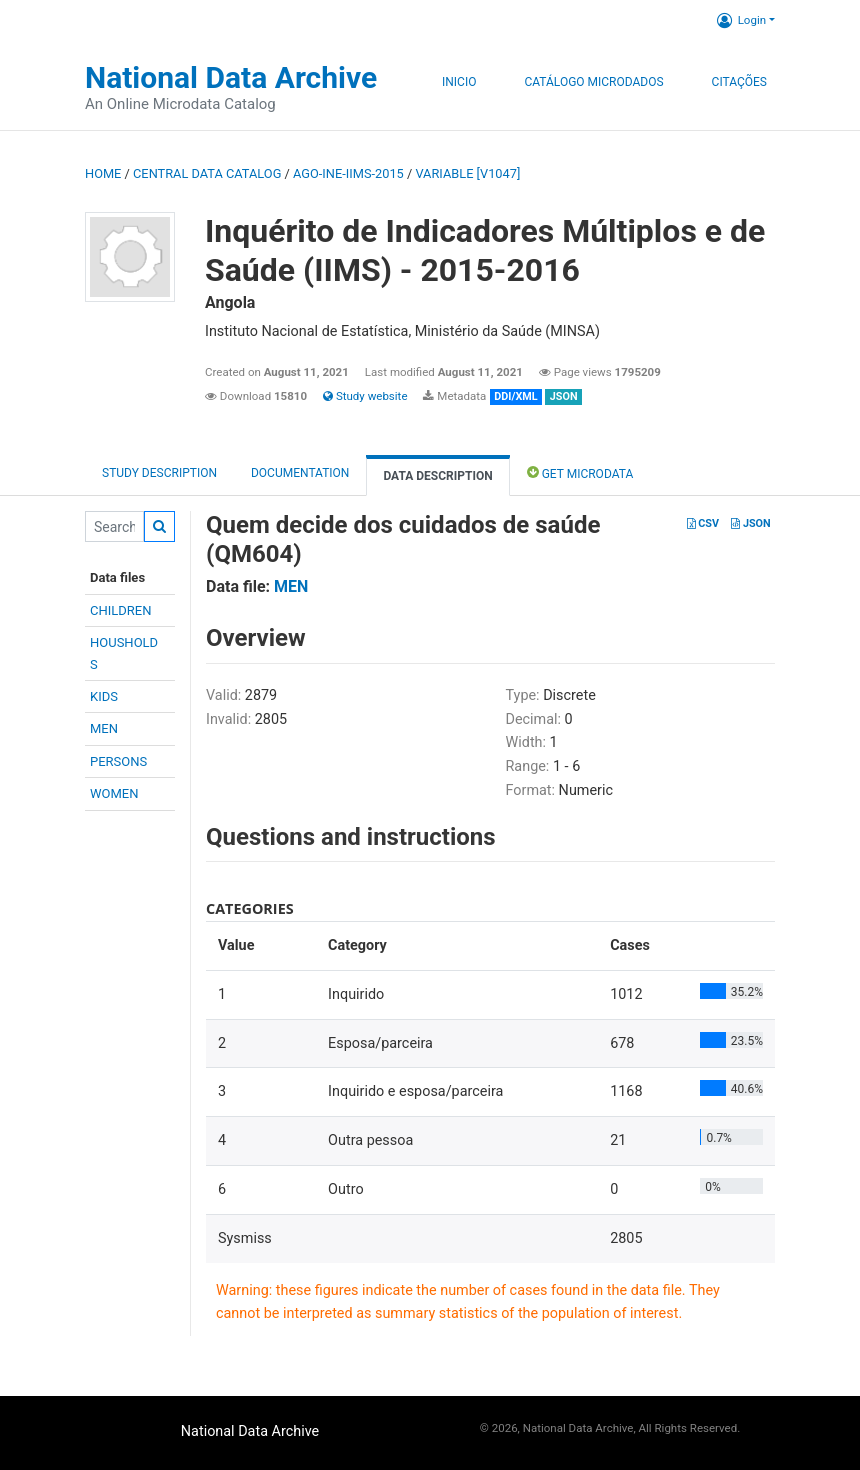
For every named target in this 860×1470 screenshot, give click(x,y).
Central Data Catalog (207, 173)
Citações (739, 82)
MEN (104, 728)
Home (103, 173)
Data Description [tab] (437, 476)
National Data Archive (231, 77)
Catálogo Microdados (593, 82)
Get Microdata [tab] (580, 472)
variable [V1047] (467, 173)
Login (741, 20)
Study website (365, 396)
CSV (703, 523)
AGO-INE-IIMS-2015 (348, 173)
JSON (750, 523)
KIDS (104, 696)
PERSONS (118, 761)
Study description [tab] (159, 473)
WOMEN (114, 793)
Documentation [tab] (300, 473)
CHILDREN (120, 610)
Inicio (459, 82)
